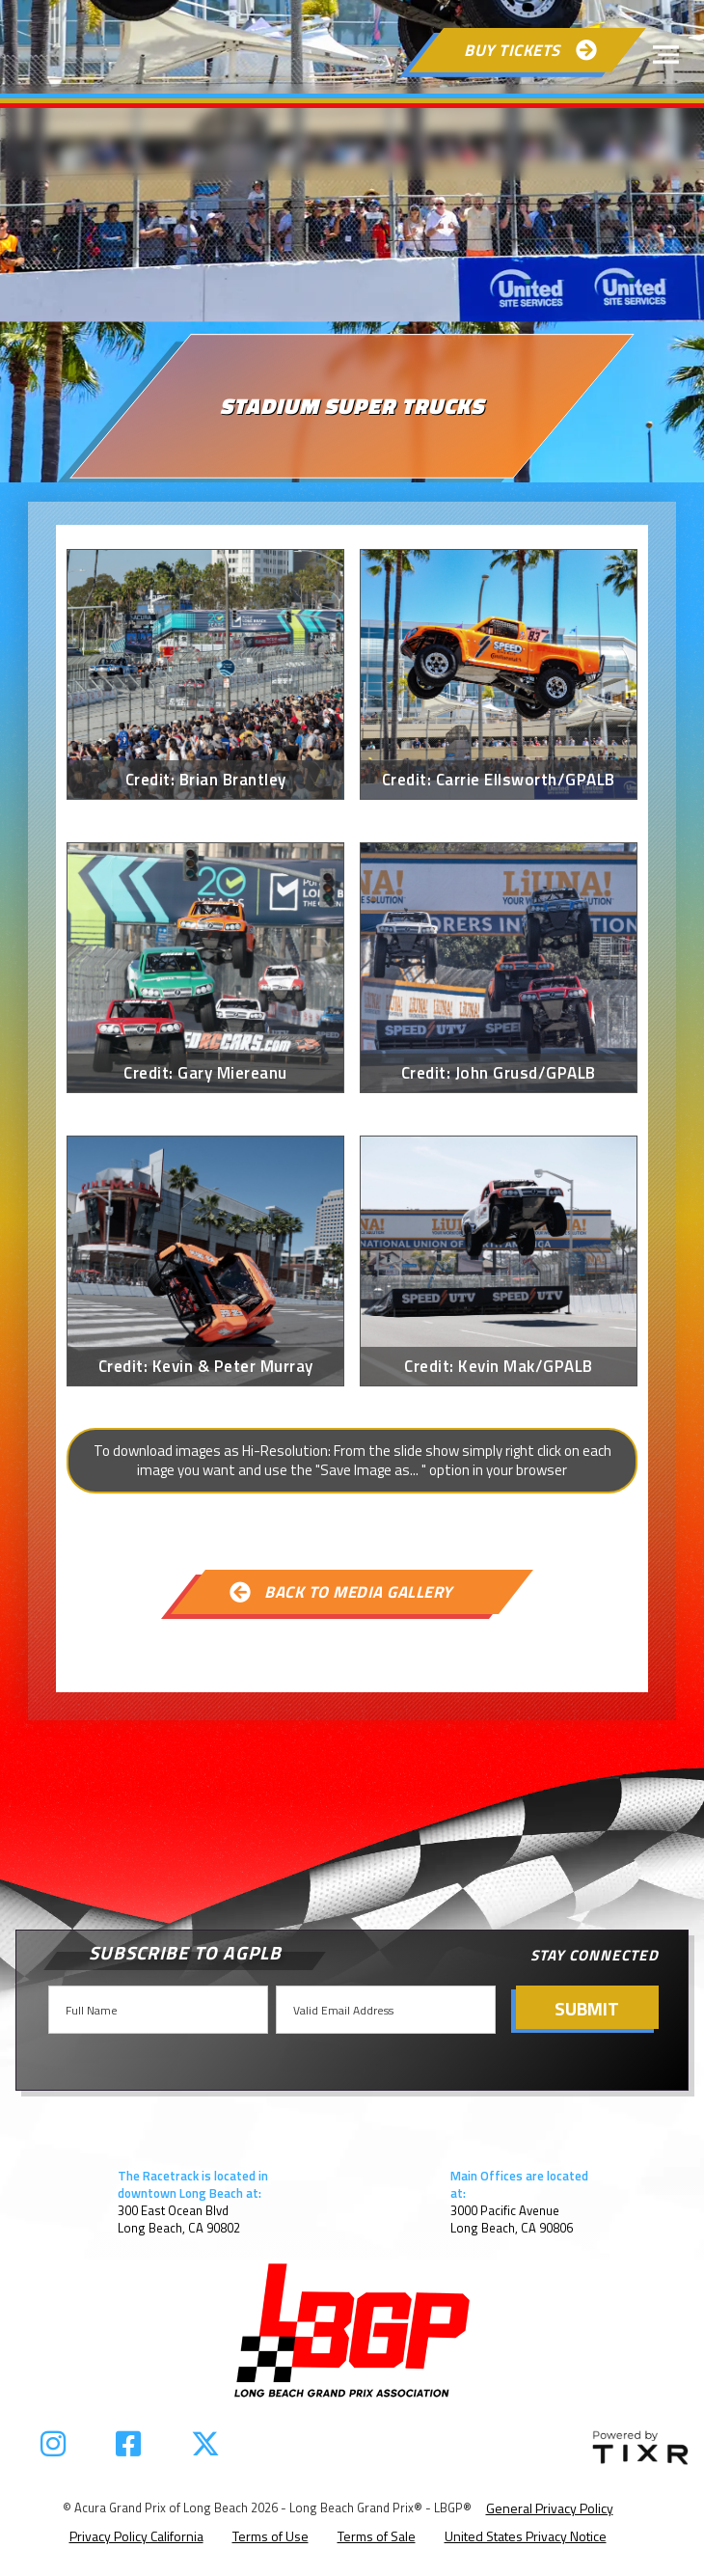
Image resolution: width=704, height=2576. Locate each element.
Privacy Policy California (136, 2536)
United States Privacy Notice (526, 2536)
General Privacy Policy (549, 2508)
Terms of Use (270, 2536)
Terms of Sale (377, 2536)
